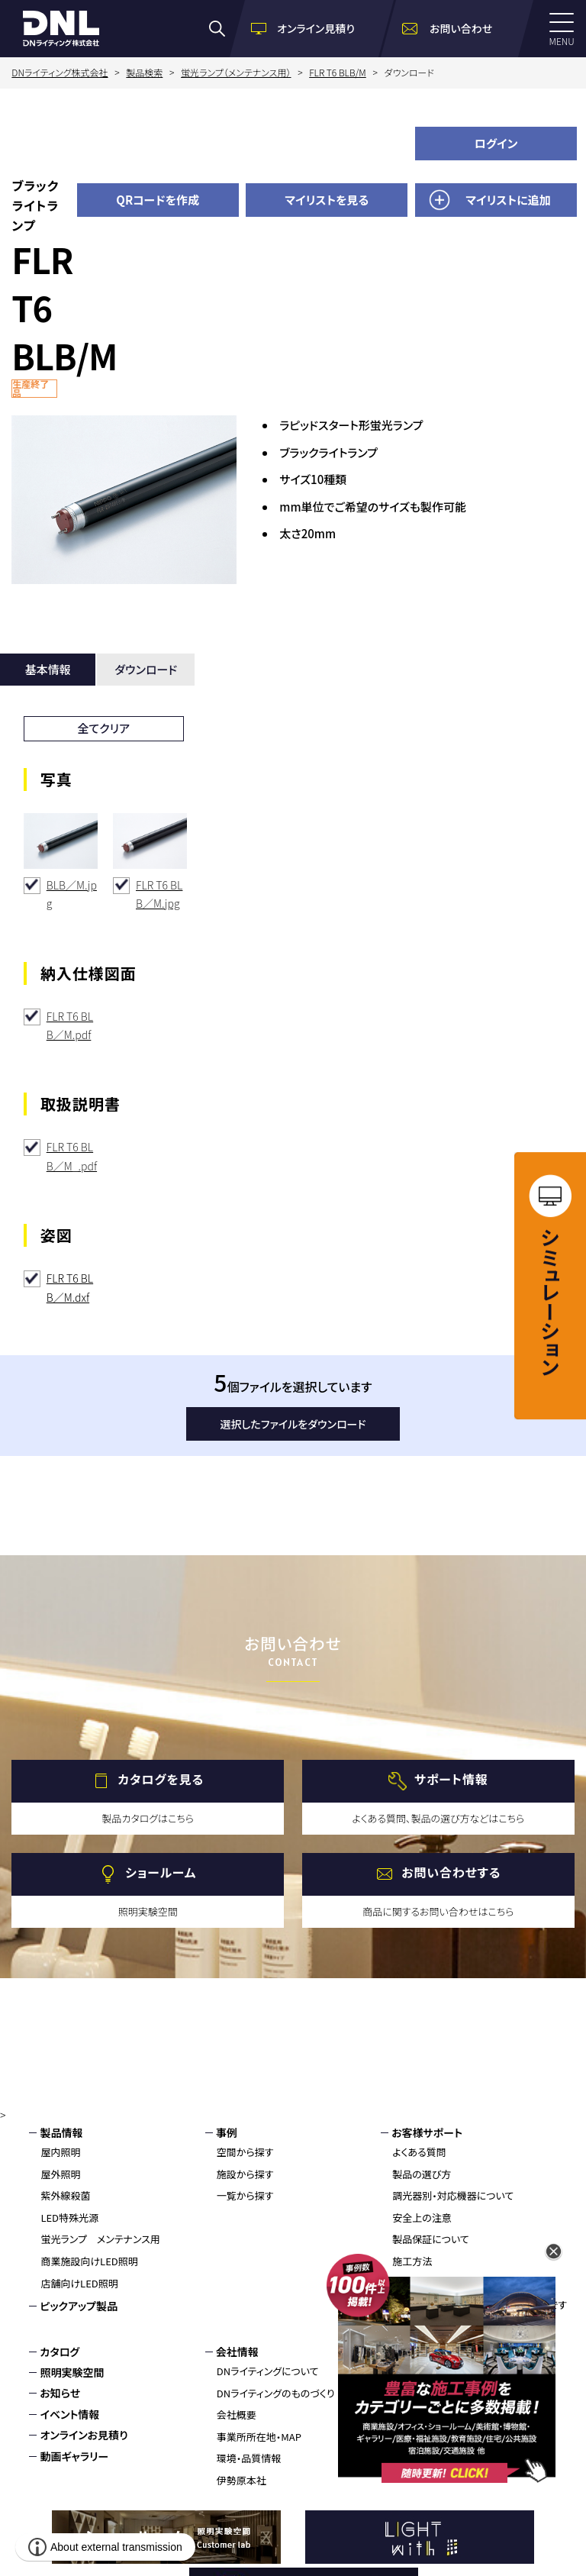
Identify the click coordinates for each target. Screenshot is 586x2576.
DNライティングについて (268, 2371)
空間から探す (245, 2152)
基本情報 (48, 669)
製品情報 (61, 2132)
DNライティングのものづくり (276, 2393)
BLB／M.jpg (72, 894)
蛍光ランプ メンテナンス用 (99, 2239)
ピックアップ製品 (79, 2305)
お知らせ (60, 2392)
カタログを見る (161, 1779)
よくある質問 (419, 2152)
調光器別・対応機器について (453, 2195)
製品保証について (430, 2239)
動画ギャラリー (74, 2456)
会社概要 (236, 2414)
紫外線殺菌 (65, 2195)
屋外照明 (60, 2174)
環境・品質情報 (249, 2458)
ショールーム (160, 1872)
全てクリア (103, 728)
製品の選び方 (421, 2174)
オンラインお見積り (83, 2434)
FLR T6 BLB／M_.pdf (72, 1156)
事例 (226, 2132)
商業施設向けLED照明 (88, 2261)
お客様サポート (426, 2132)
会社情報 (237, 2351)
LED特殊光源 (69, 2217)
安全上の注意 (422, 2217)
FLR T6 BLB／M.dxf (70, 1287)
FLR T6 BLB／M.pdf (70, 1026)
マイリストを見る (327, 200)
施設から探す (245, 2174)
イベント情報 (69, 2414)
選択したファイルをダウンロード (293, 1424)
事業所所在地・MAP (259, 2436)
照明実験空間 (72, 2372)
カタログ (59, 2351)
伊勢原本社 (241, 2480)
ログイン (496, 143)
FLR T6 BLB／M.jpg (159, 894)
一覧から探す (245, 2195)
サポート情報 (451, 1779)
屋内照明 (60, 2152)
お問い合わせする (451, 1872)
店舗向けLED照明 (79, 2283)
